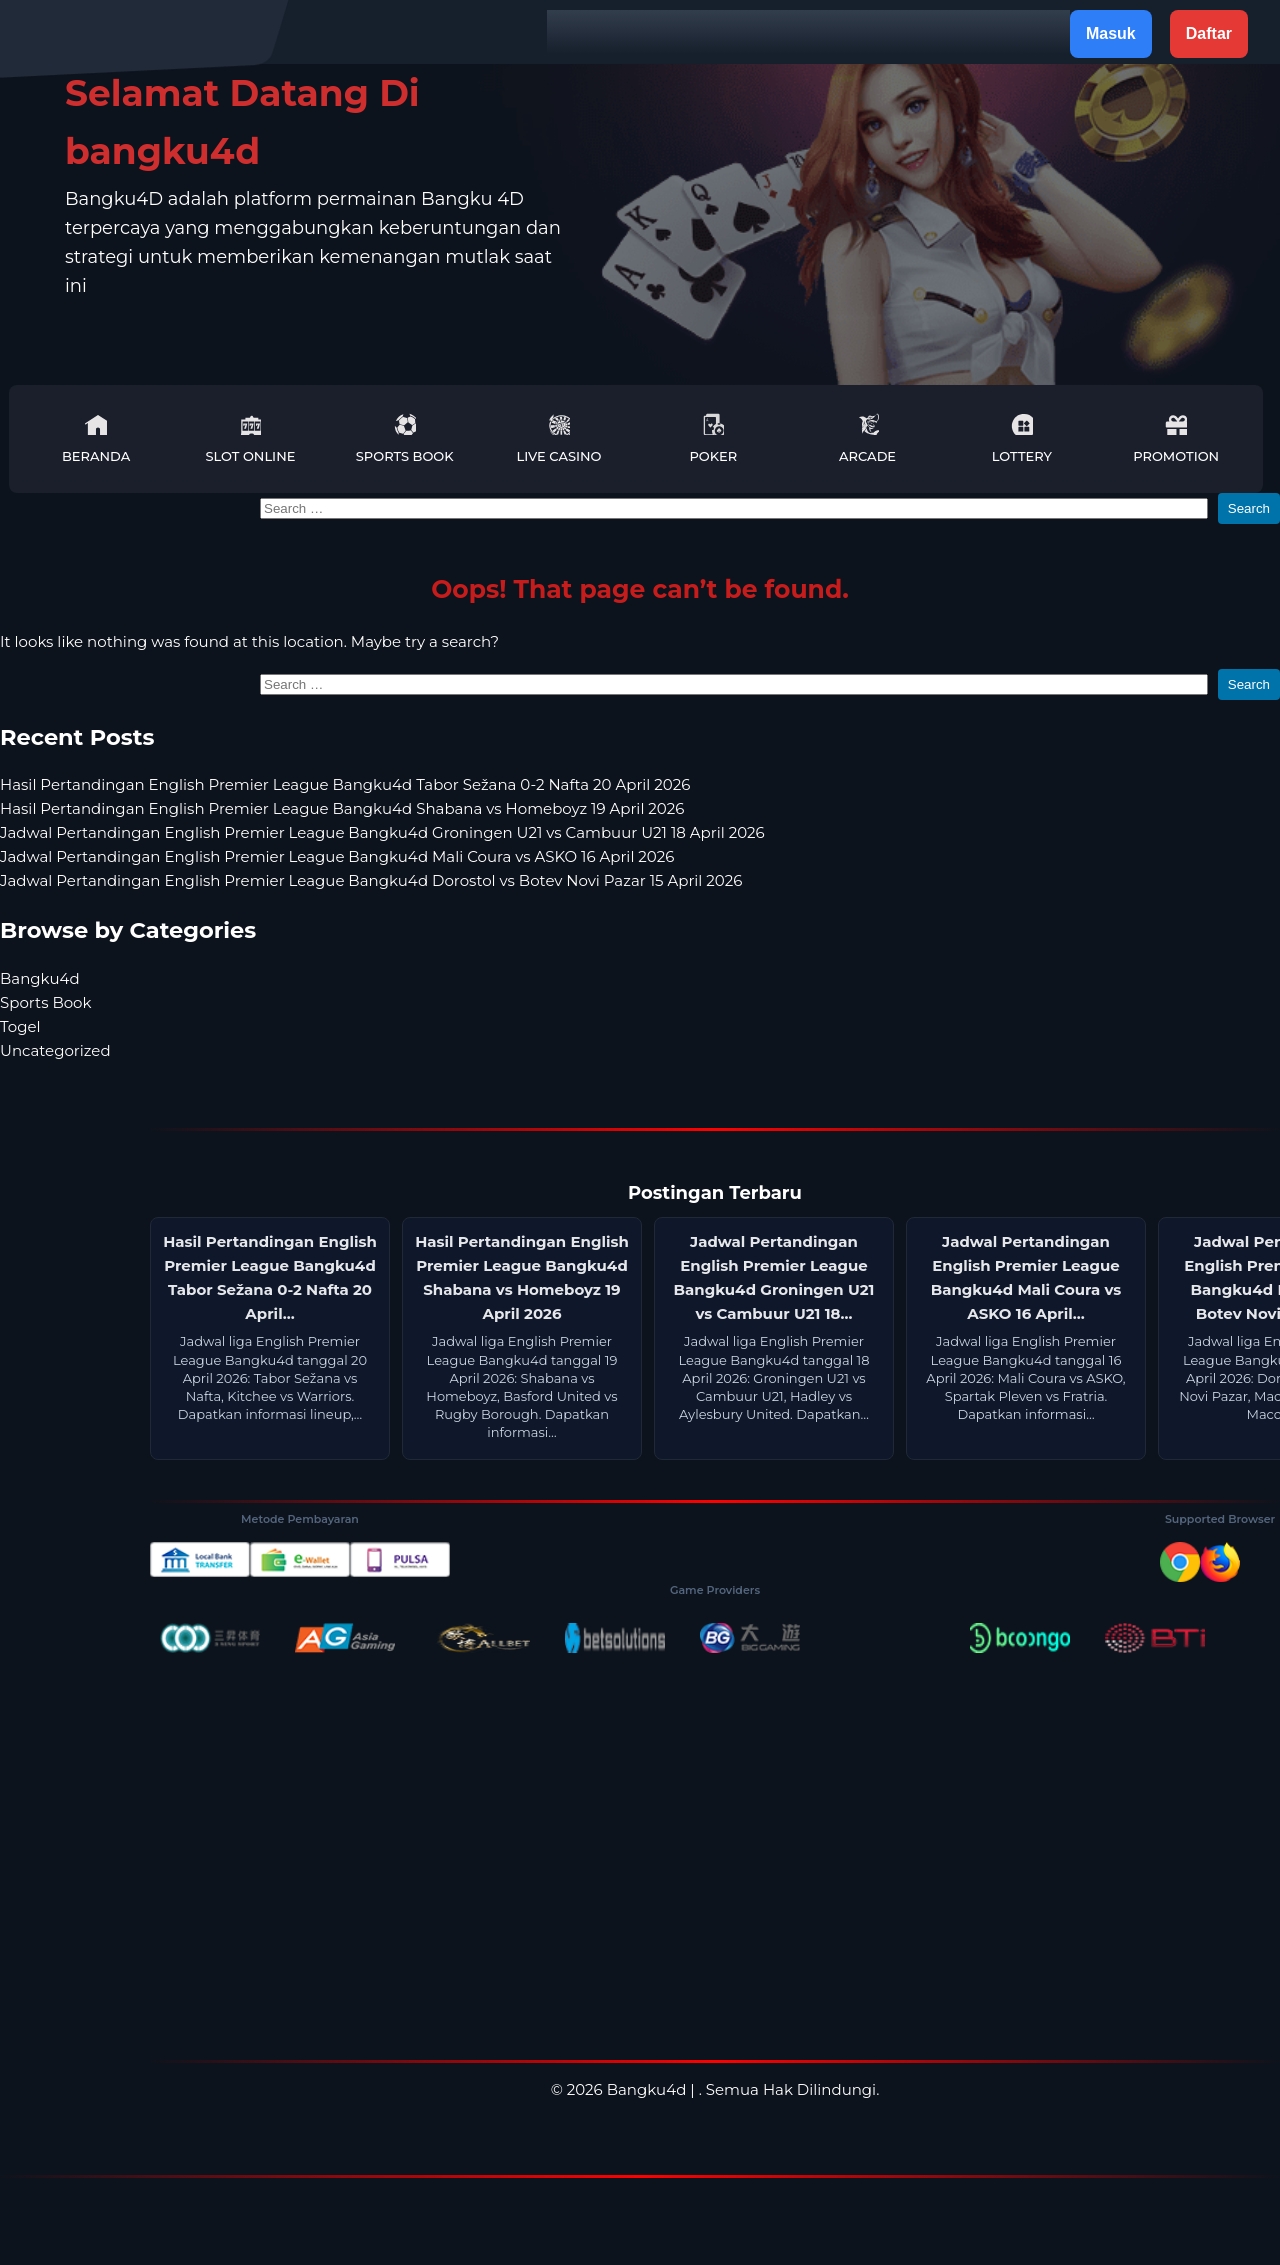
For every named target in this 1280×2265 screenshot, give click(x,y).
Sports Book (405, 438)
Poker (713, 438)
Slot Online (250, 438)
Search (1249, 508)
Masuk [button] (1111, 33)
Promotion (1176, 438)
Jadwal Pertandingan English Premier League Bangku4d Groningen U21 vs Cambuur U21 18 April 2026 (382, 832)
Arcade (867, 438)
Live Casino (559, 438)
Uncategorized (55, 1050)
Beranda (96, 438)
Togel (20, 1026)
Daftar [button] (1209, 33)
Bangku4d (40, 978)
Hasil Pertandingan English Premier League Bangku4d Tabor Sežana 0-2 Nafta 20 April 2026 (345, 784)
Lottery (1022, 438)
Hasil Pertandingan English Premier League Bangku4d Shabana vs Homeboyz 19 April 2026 (342, 808)
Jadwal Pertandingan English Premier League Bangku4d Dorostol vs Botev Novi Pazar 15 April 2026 (371, 880)
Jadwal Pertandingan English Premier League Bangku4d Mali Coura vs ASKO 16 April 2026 (337, 856)
